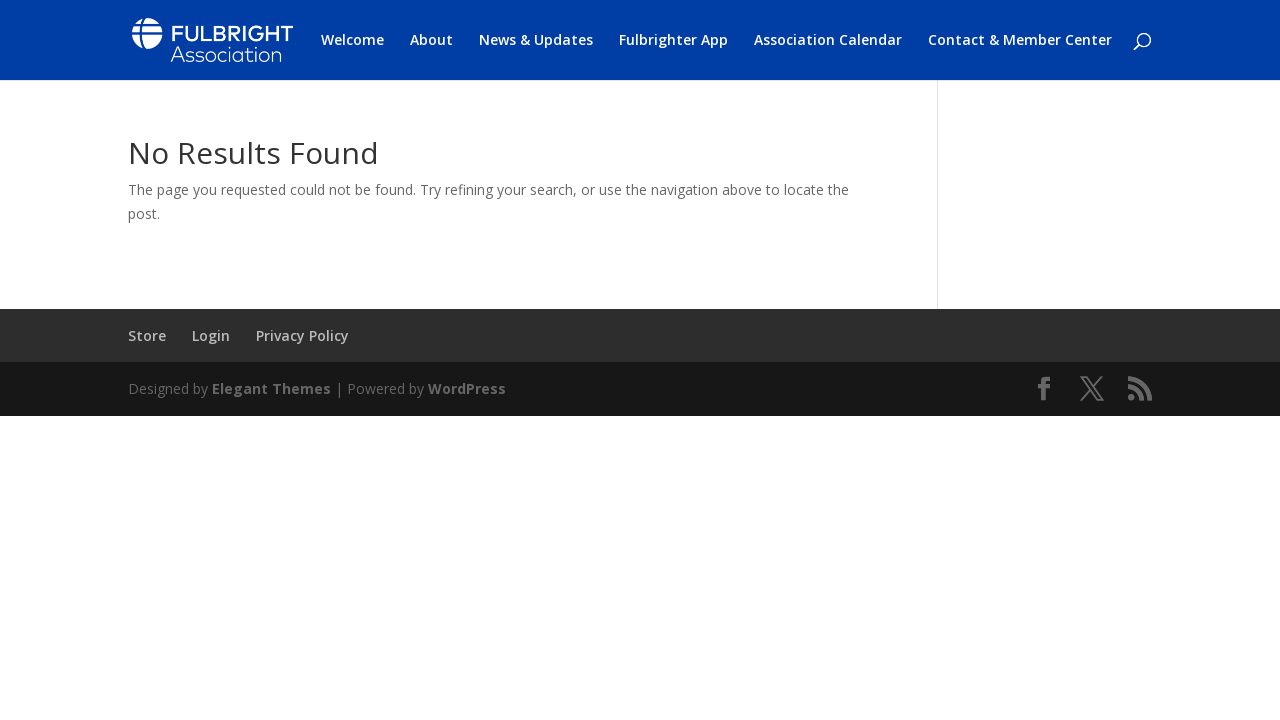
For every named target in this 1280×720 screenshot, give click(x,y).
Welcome (352, 41)
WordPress (467, 388)
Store (147, 335)
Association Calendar (828, 41)
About (431, 41)
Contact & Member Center (1020, 41)
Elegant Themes (271, 388)
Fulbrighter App (673, 41)
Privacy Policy (302, 335)
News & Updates (536, 41)
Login (211, 335)
